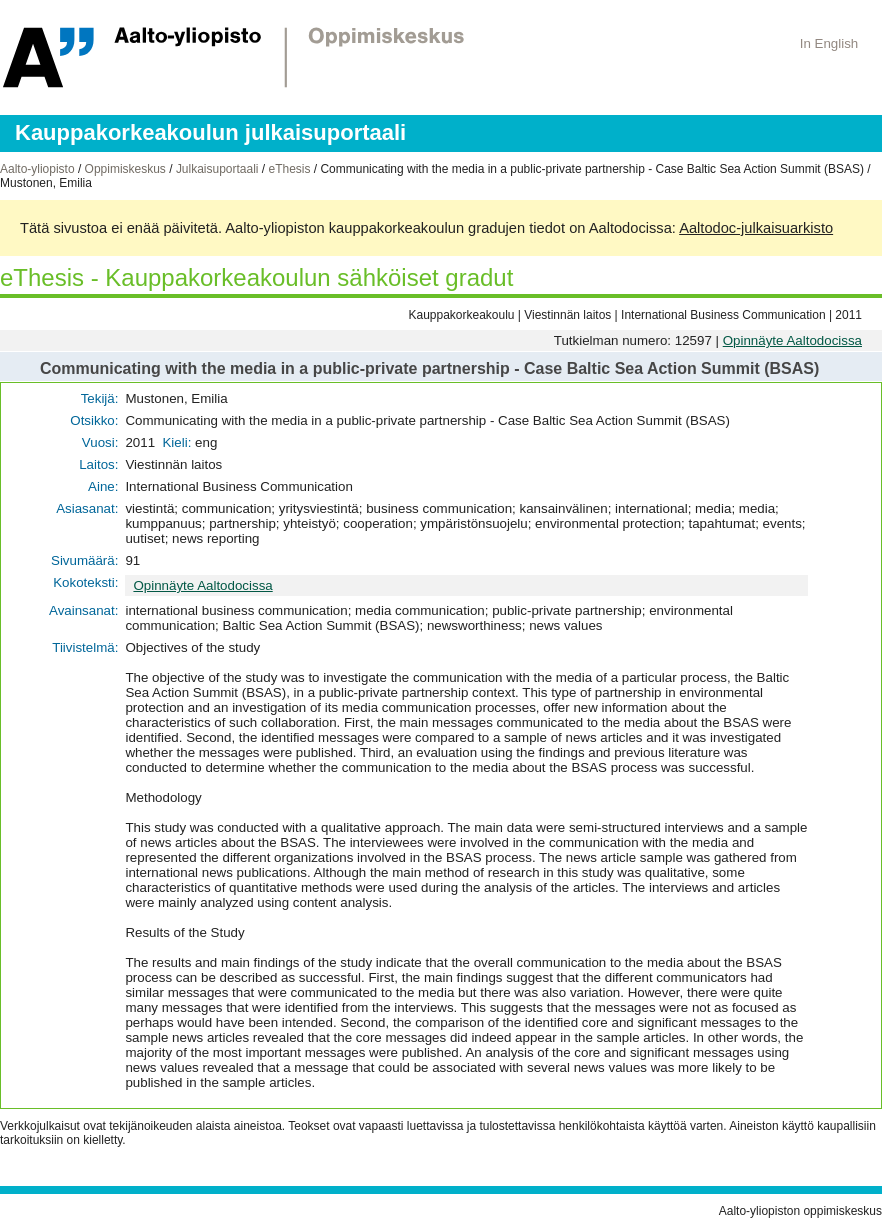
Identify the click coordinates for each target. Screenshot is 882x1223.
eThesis (289, 169)
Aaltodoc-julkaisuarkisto (756, 228)
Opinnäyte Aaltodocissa (792, 340)
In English (829, 43)
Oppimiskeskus (125, 169)
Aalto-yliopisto (37, 169)
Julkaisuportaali (217, 169)
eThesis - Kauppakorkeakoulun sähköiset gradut (256, 277)
